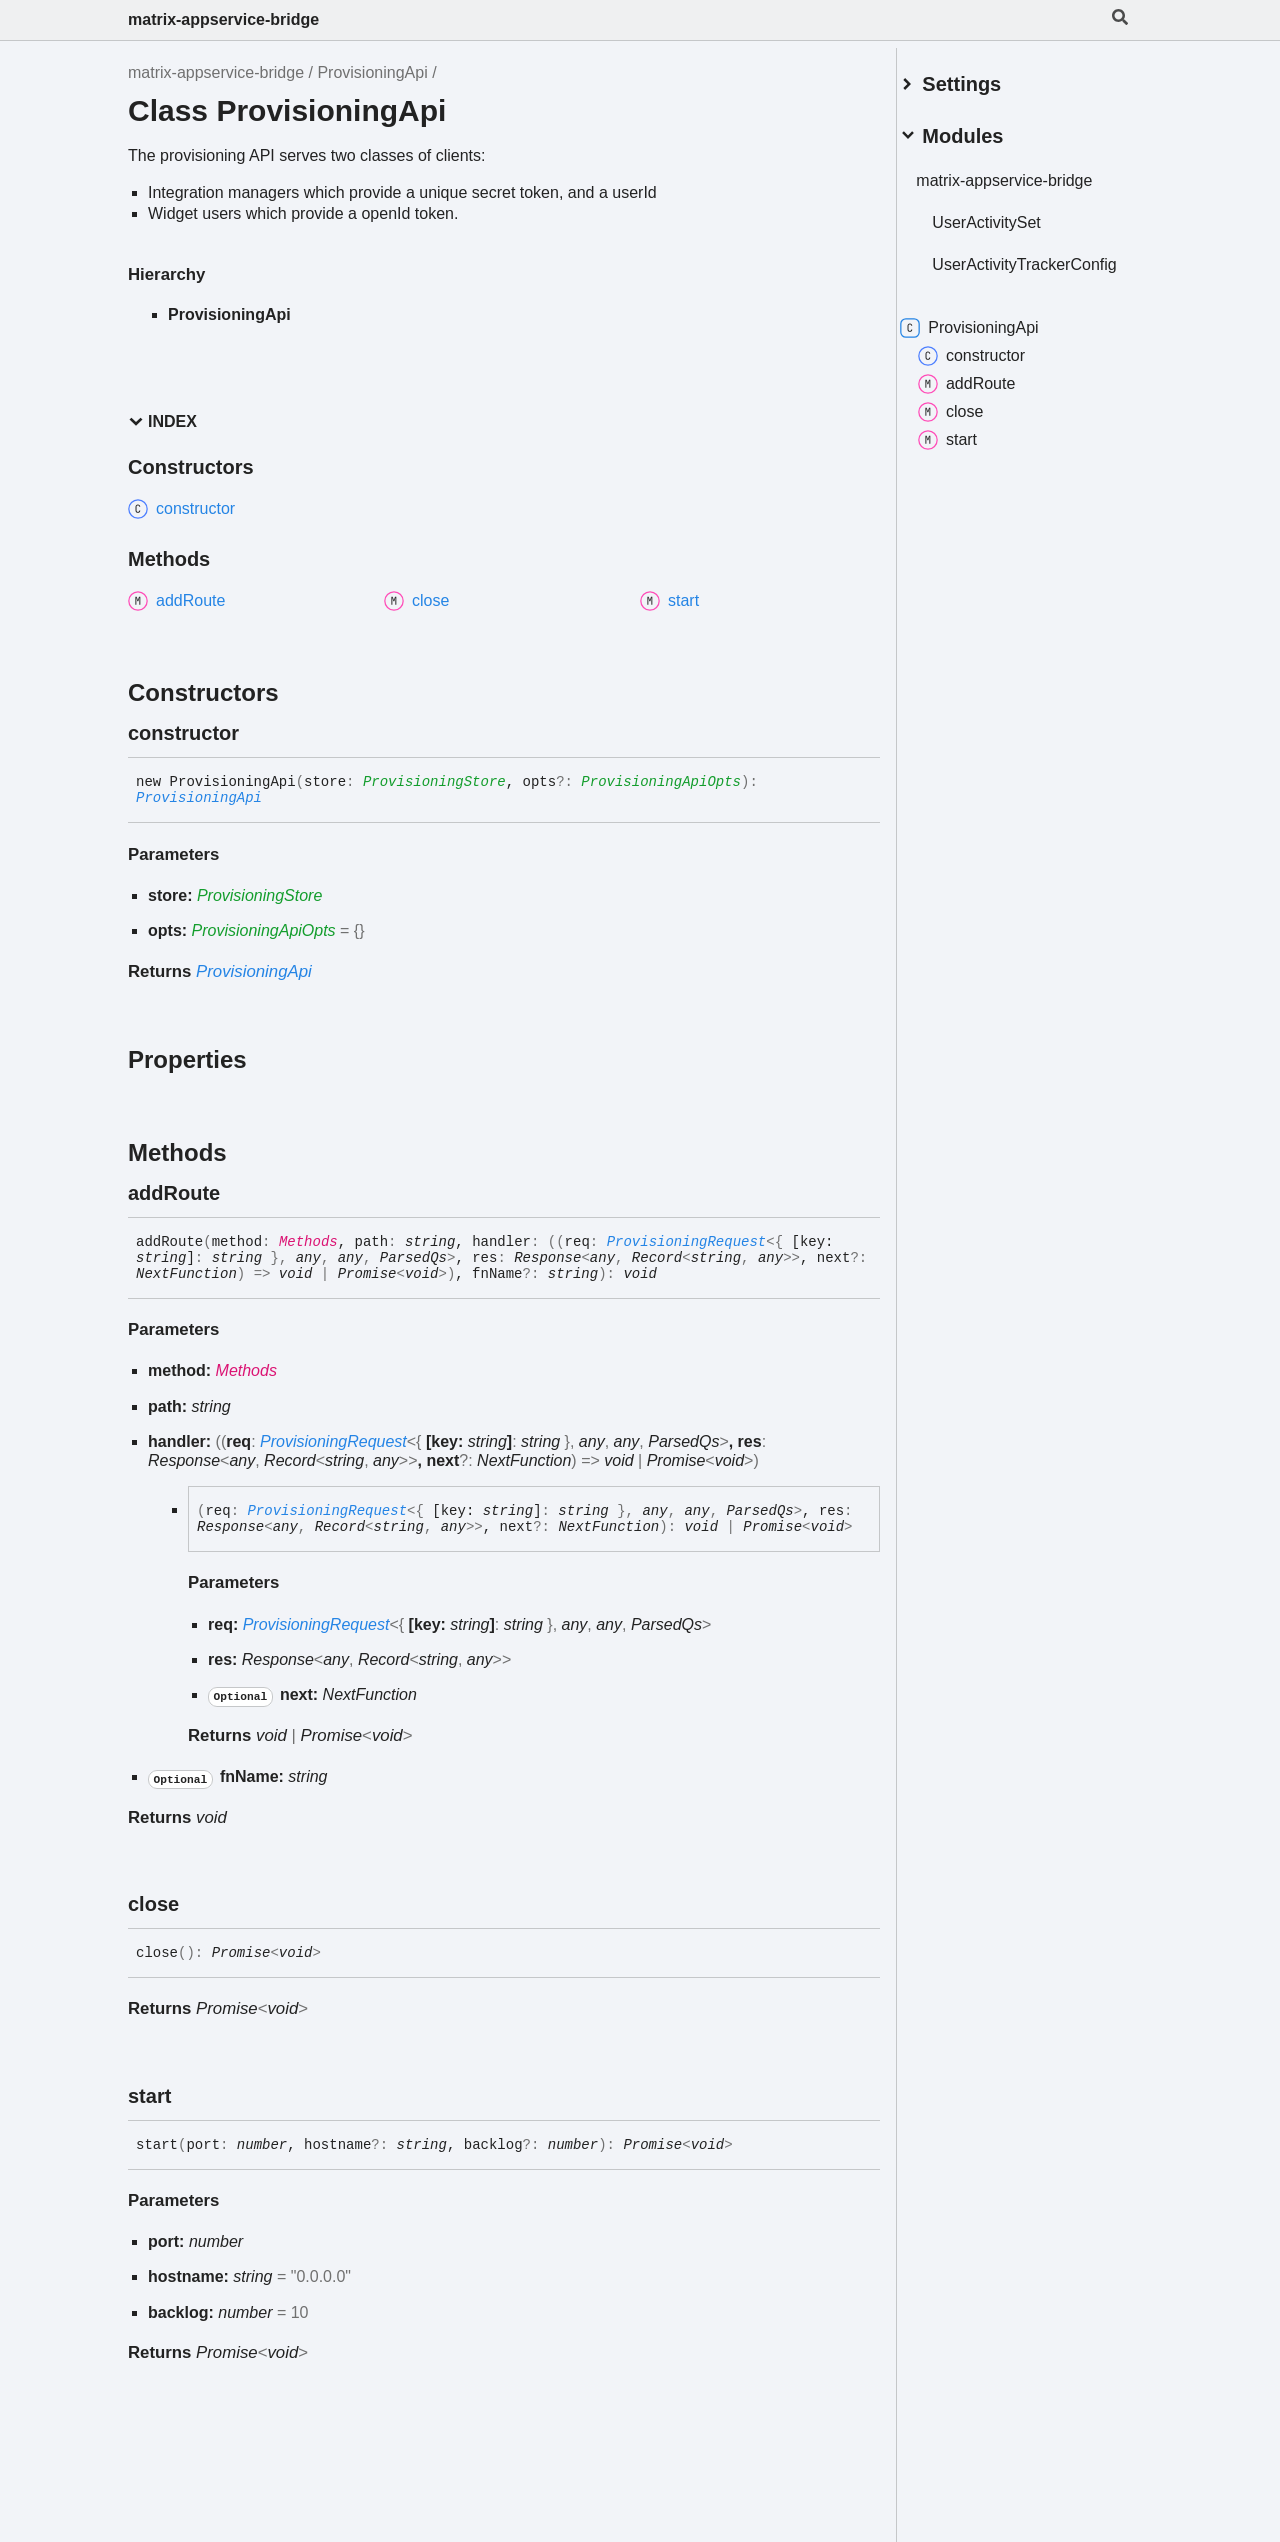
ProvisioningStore (434, 782)
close (973, 422)
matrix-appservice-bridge (223, 19)
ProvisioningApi (372, 72)
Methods (308, 1242)
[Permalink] (257, 733)
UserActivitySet (1009, 214)
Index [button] (162, 421)
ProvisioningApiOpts (661, 782)
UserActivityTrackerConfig (1024, 265)
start (970, 450)
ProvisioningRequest (687, 1242)
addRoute (989, 394)
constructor (994, 366)
